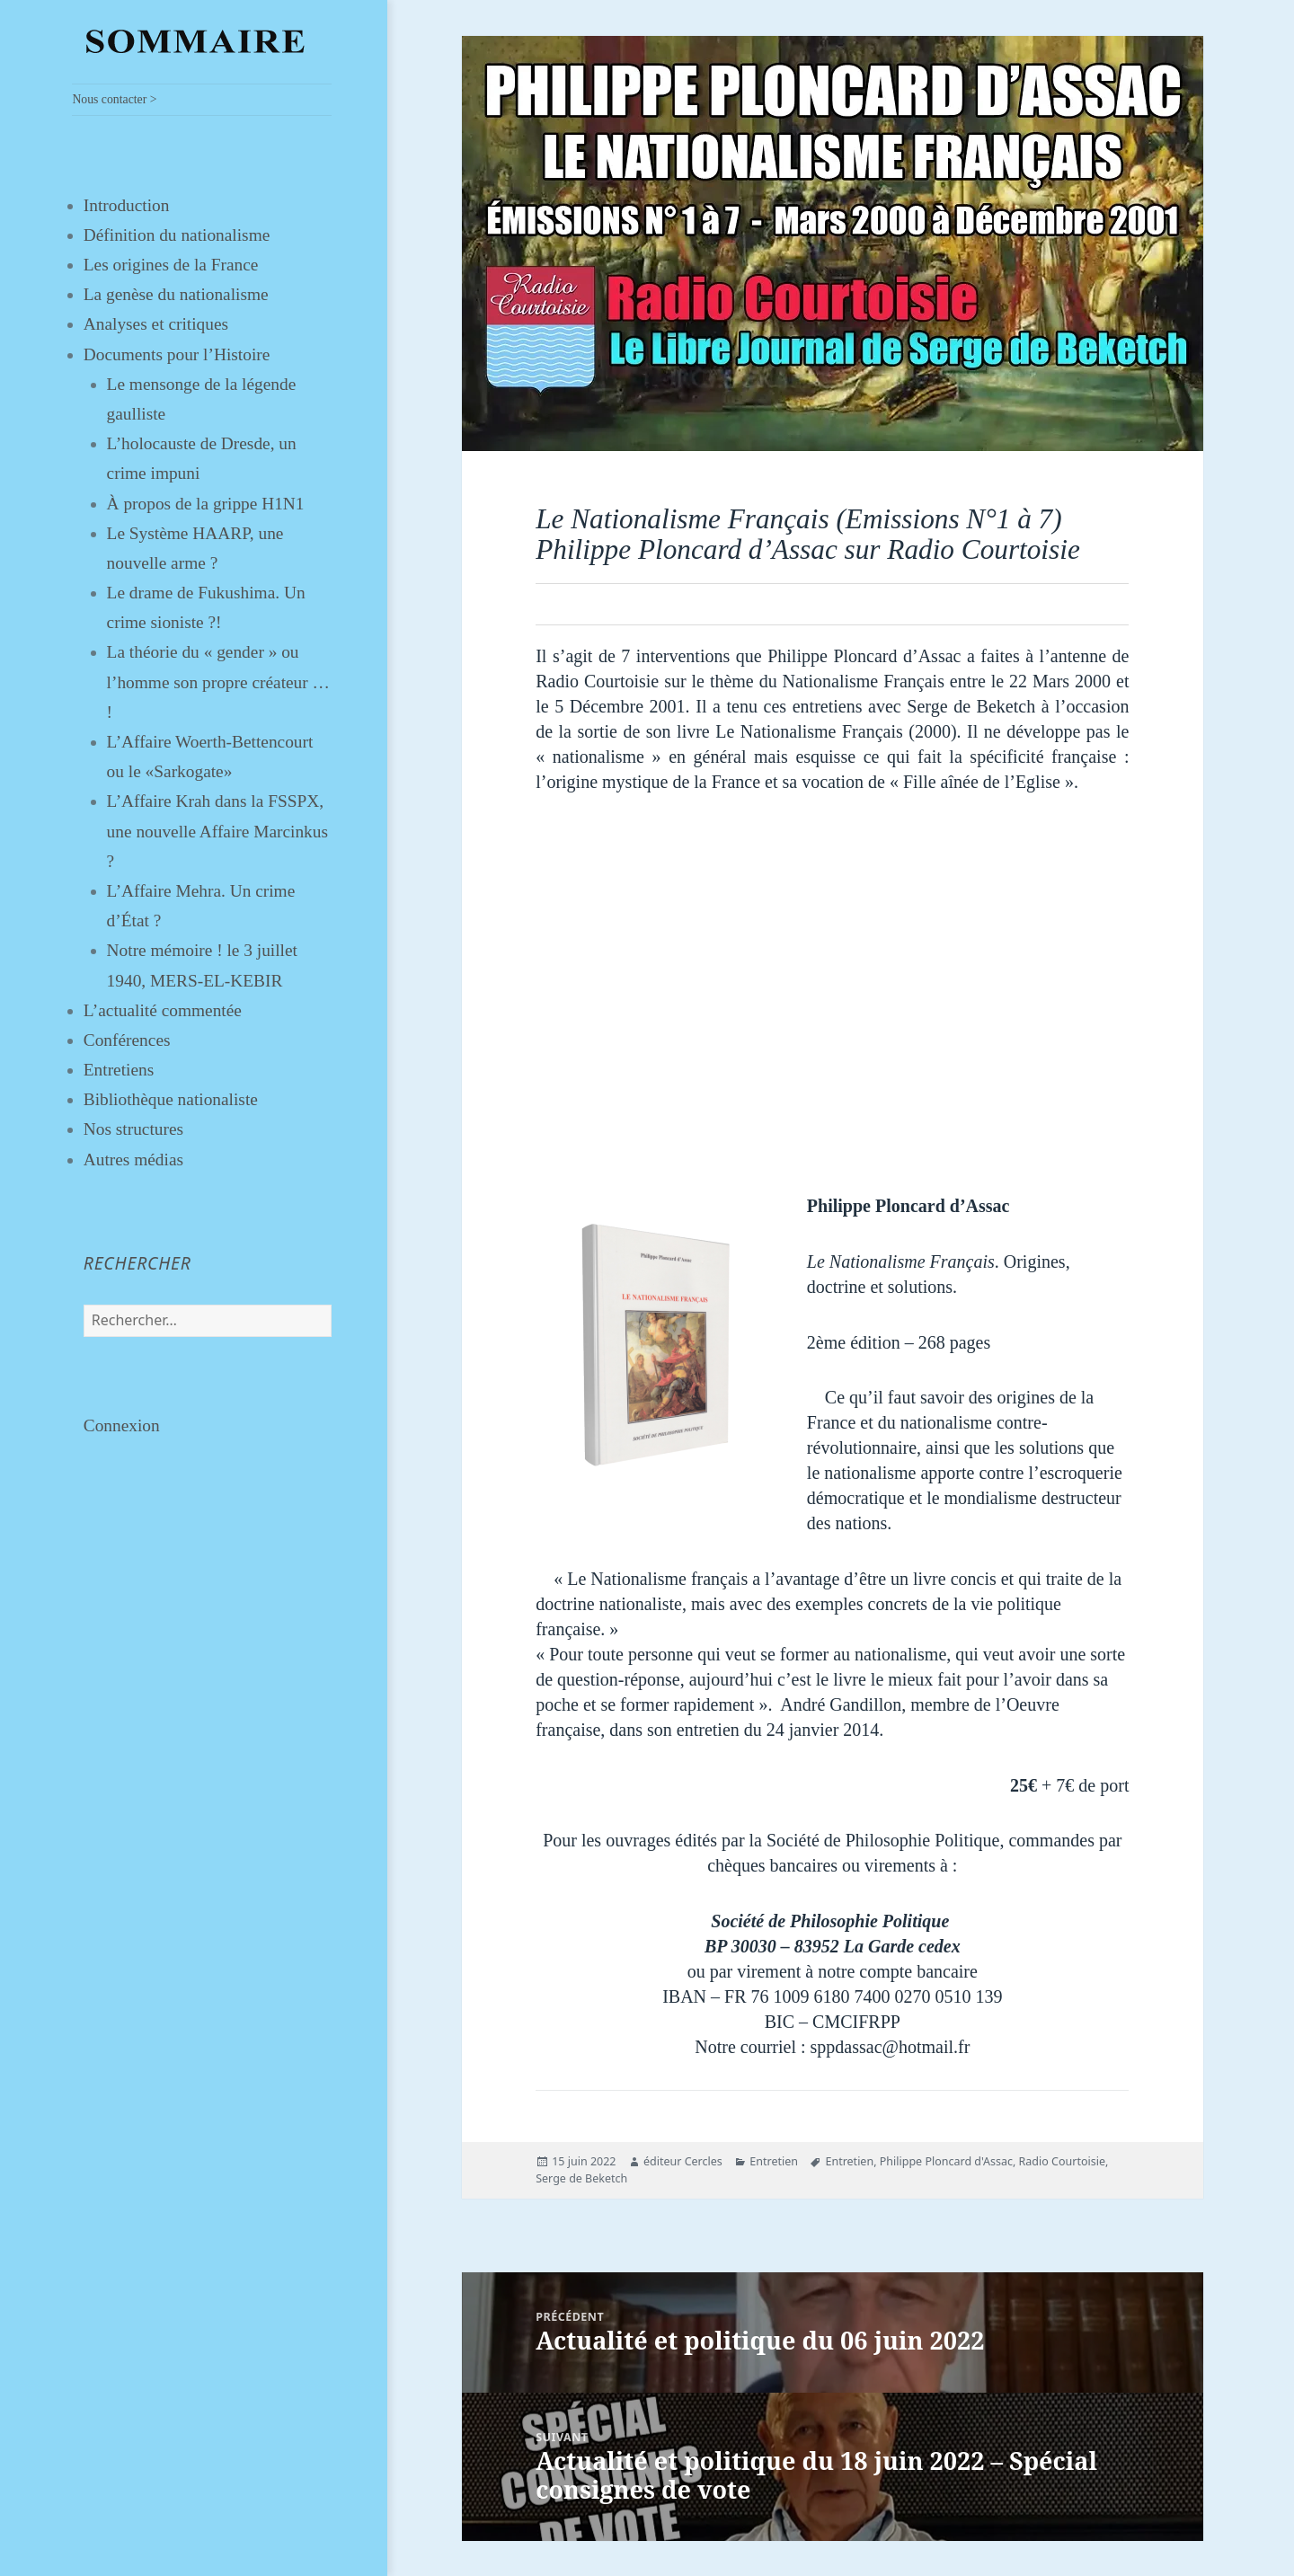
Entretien (773, 2161)
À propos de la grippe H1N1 (206, 503)
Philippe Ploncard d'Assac (946, 2161)
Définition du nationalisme (177, 235)
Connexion (122, 1425)
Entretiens (119, 1069)
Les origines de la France (171, 264)
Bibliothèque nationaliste (171, 1099)
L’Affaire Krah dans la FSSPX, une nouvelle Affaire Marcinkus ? (217, 831)
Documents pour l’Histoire (177, 354)
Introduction (127, 205)
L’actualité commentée (163, 1010)
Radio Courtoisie (1062, 2161)
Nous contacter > (114, 99)
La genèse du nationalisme (176, 294)
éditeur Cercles (682, 2161)
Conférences (127, 1040)
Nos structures (133, 1129)
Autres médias (133, 1159)
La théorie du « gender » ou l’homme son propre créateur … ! (218, 681)
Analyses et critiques (156, 323)
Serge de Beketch (581, 2178)
